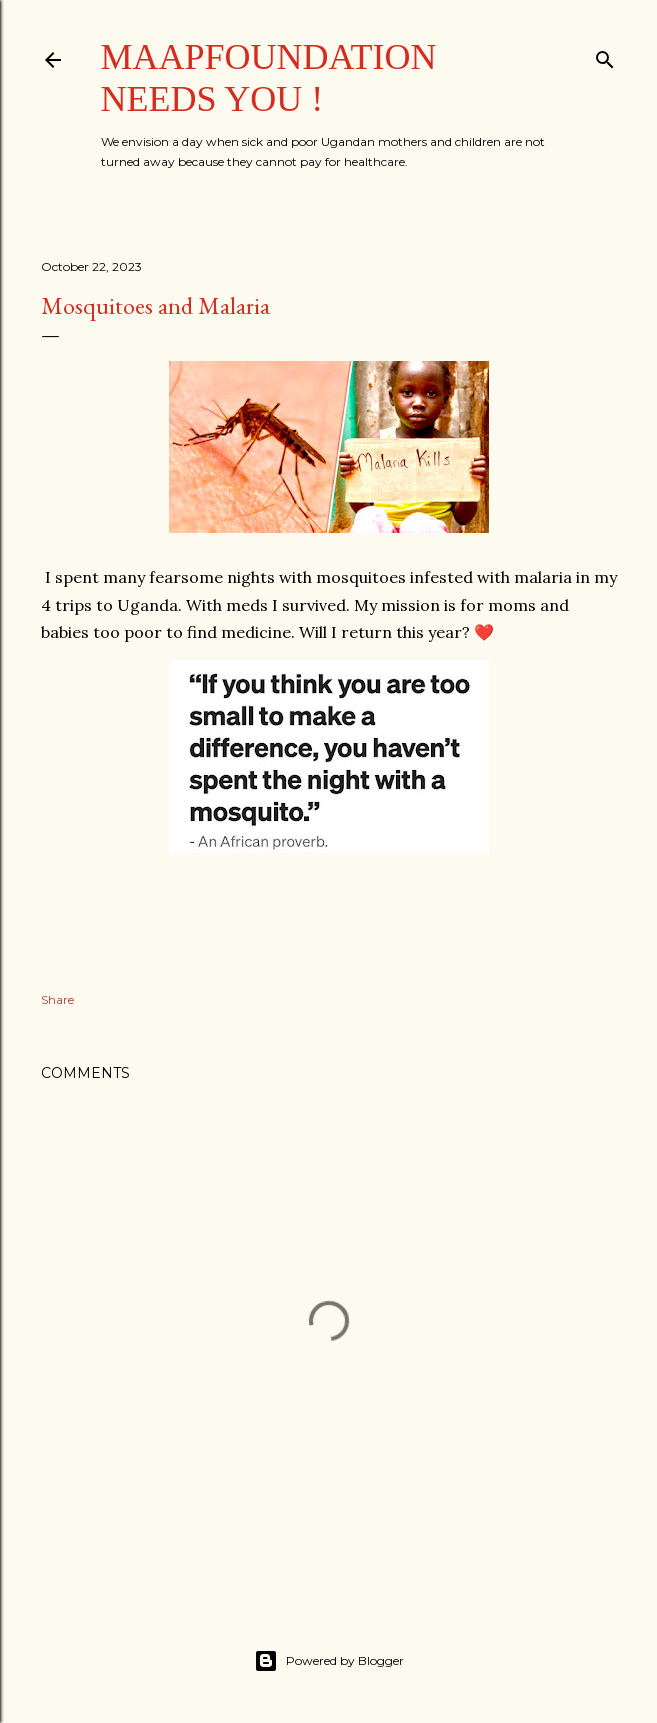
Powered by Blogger (329, 1661)
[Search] (605, 55)
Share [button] (57, 999)
